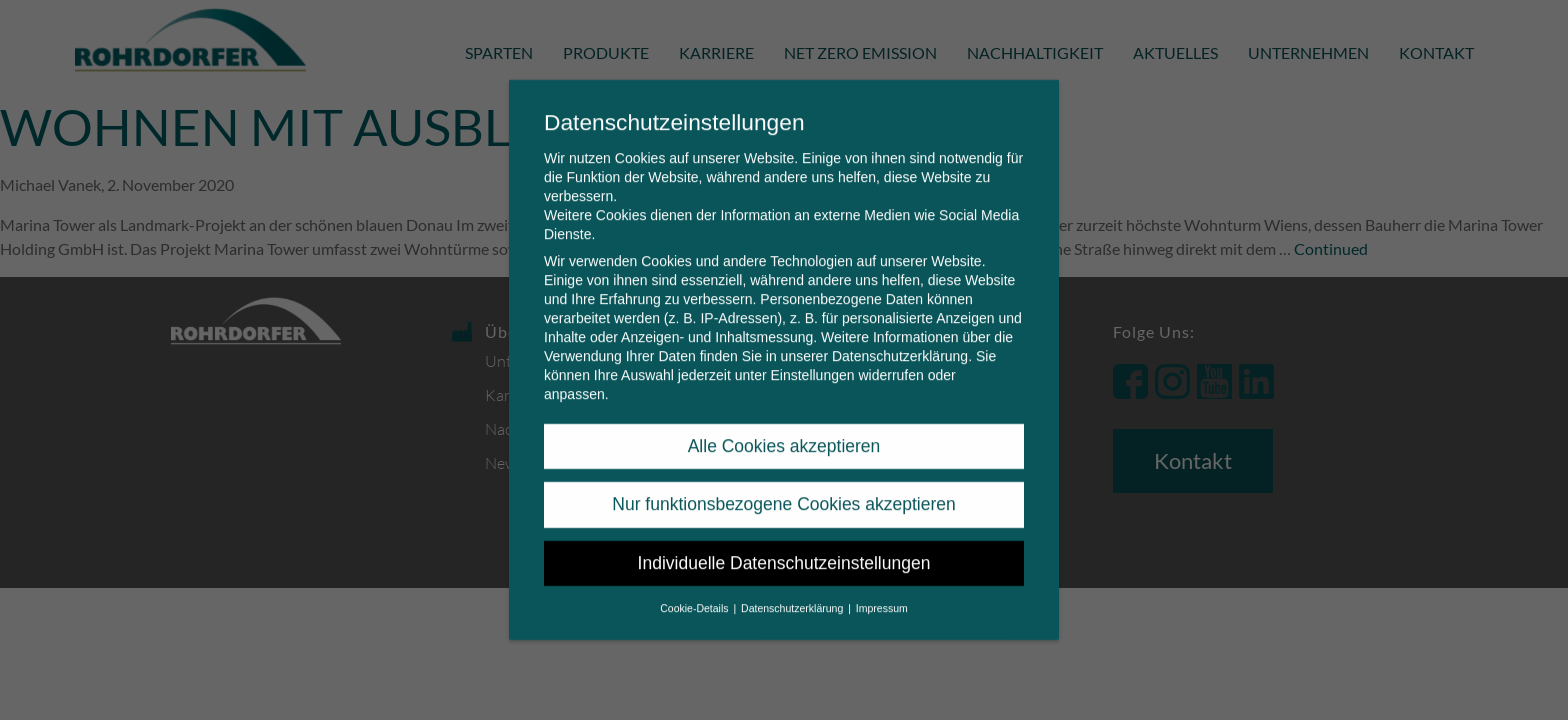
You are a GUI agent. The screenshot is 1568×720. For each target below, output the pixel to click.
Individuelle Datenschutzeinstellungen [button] (784, 549)
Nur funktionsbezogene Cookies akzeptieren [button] (783, 491)
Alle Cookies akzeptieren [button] (784, 432)
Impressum (882, 594)
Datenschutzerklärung (900, 342)
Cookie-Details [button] (695, 594)
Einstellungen (812, 361)
